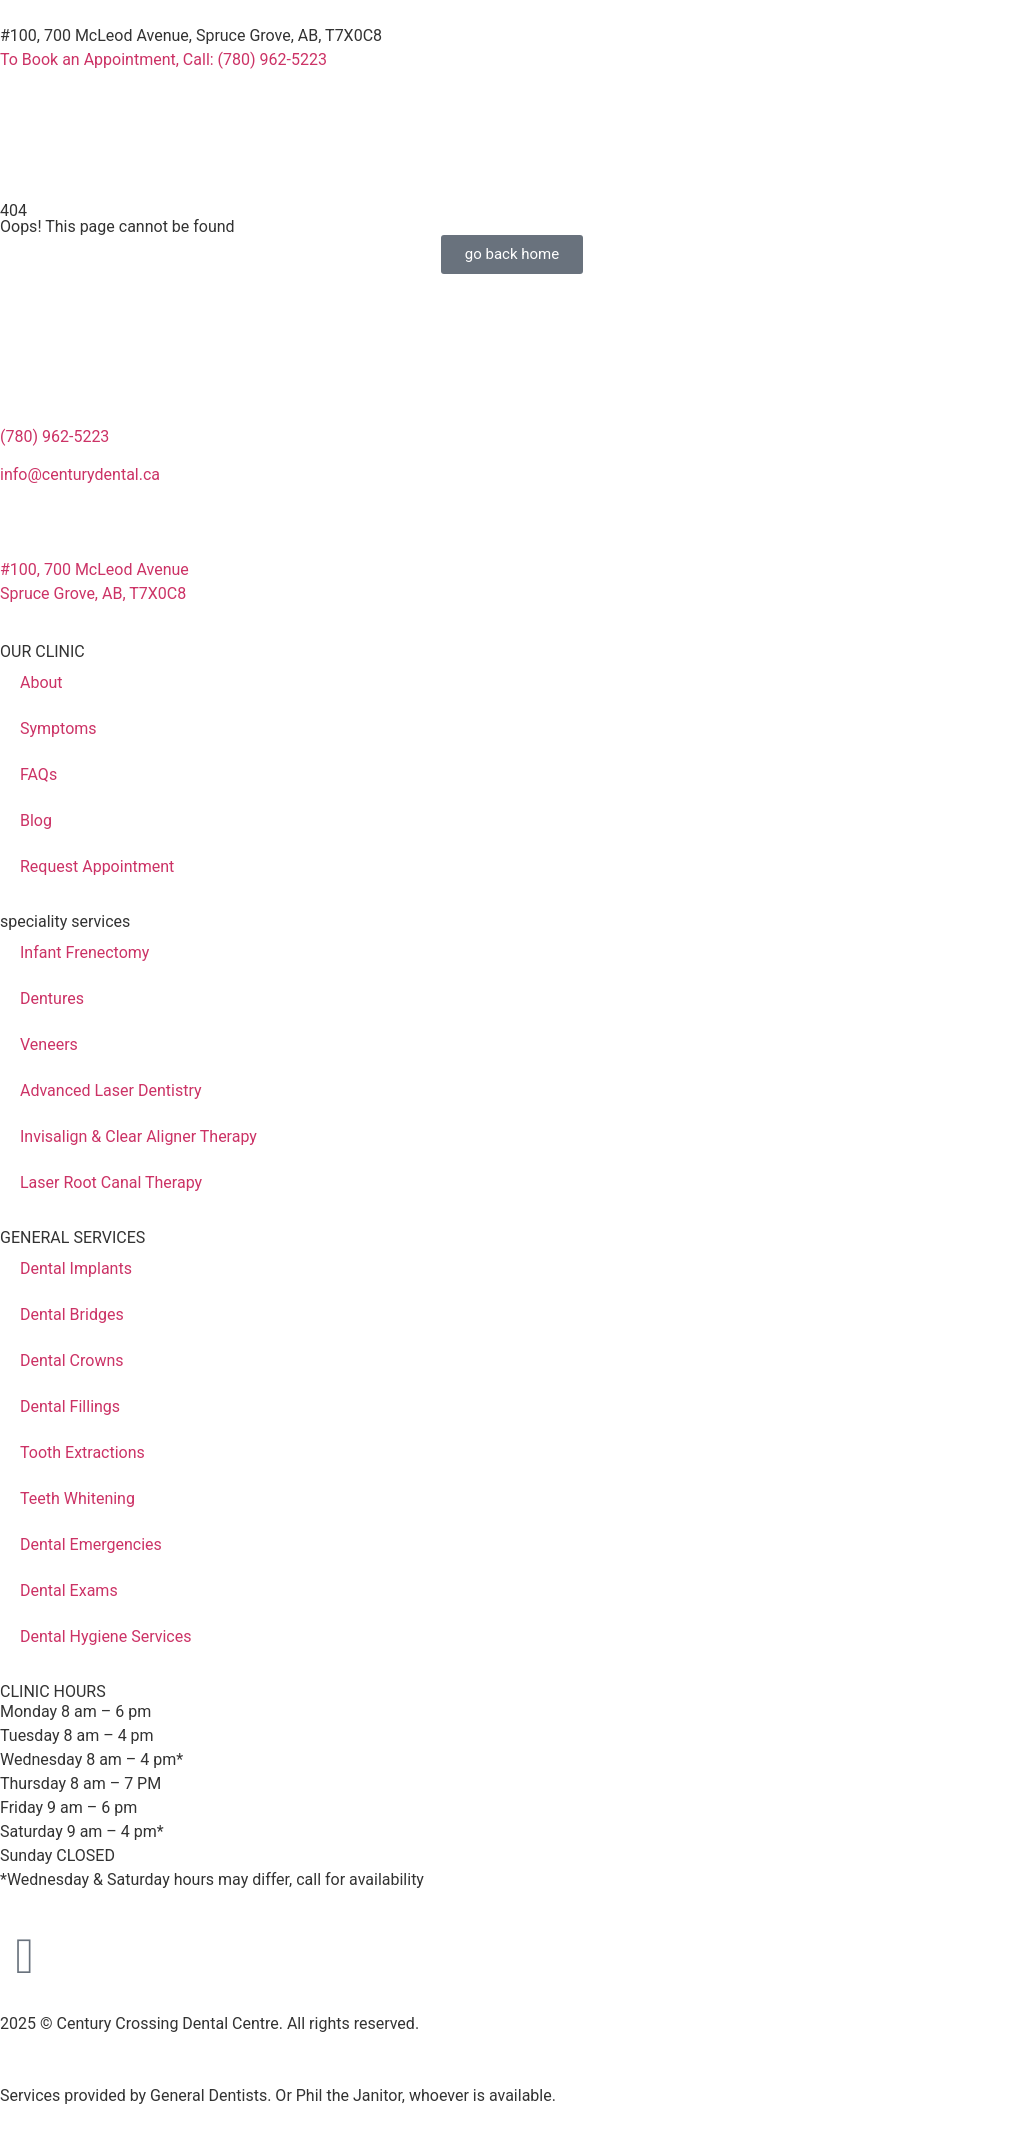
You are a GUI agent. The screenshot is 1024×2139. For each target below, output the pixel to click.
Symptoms (58, 728)
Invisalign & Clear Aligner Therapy (138, 1136)
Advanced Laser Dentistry (111, 1090)
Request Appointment (97, 866)
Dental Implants (76, 1268)
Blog (36, 820)
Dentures (52, 998)
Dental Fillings (70, 1406)
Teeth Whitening (77, 1498)
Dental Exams (69, 1590)
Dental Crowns (72, 1360)
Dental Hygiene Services (105, 1636)
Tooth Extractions (82, 1452)
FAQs (38, 774)
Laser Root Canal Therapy (111, 1182)
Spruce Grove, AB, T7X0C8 (93, 593)
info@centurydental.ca (80, 474)
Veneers (49, 1044)
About (41, 682)
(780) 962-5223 (54, 436)
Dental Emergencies (91, 1544)
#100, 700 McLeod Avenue (94, 569)
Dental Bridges (72, 1314)
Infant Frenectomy (84, 952)
